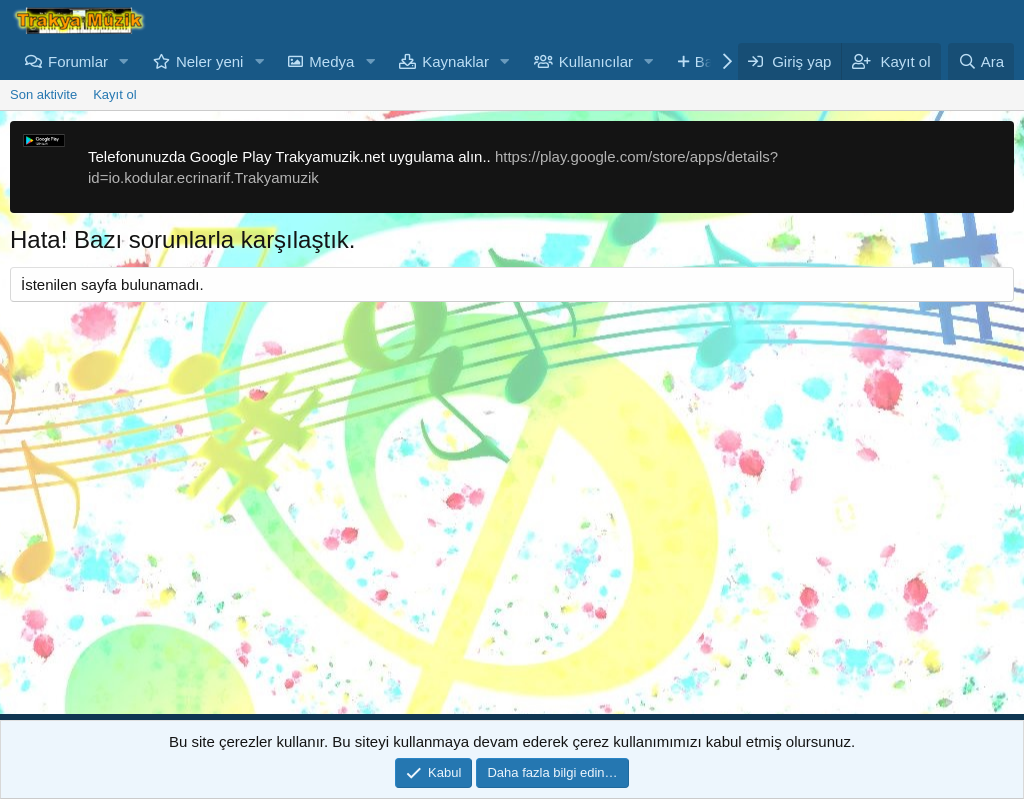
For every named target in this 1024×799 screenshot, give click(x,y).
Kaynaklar (455, 61)
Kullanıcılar (596, 61)
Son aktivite (43, 94)
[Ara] (981, 61)
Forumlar (78, 61)
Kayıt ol (114, 94)
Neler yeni (210, 61)
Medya (331, 61)
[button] (124, 61)
